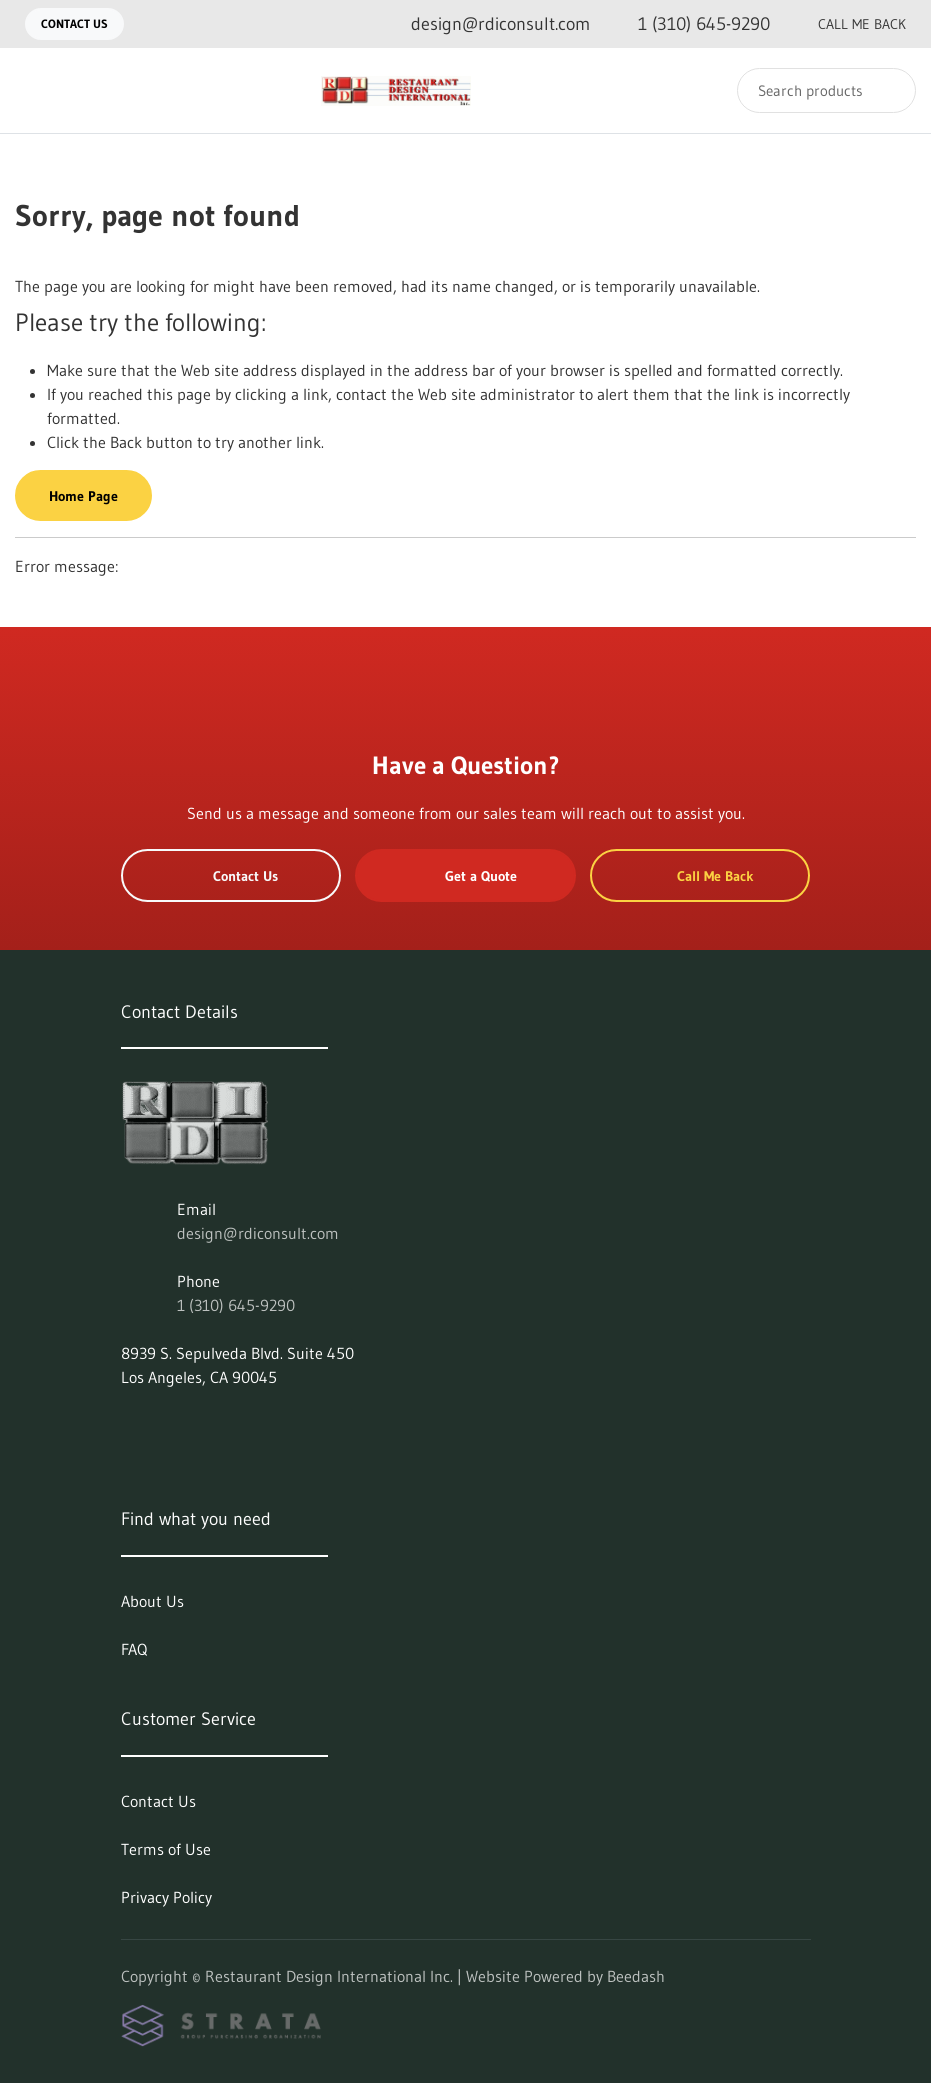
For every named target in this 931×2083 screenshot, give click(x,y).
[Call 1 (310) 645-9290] (688, 24)
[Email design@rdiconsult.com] (484, 24)
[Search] (826, 90)
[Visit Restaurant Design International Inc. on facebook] (172, 1425)
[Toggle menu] (35, 90)
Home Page (83, 496)
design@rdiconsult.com (258, 1233)
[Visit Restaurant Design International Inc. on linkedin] (130, 1425)
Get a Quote (466, 876)
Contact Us (74, 23)
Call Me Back (846, 24)
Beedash (636, 1976)
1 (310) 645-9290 (236, 1305)
